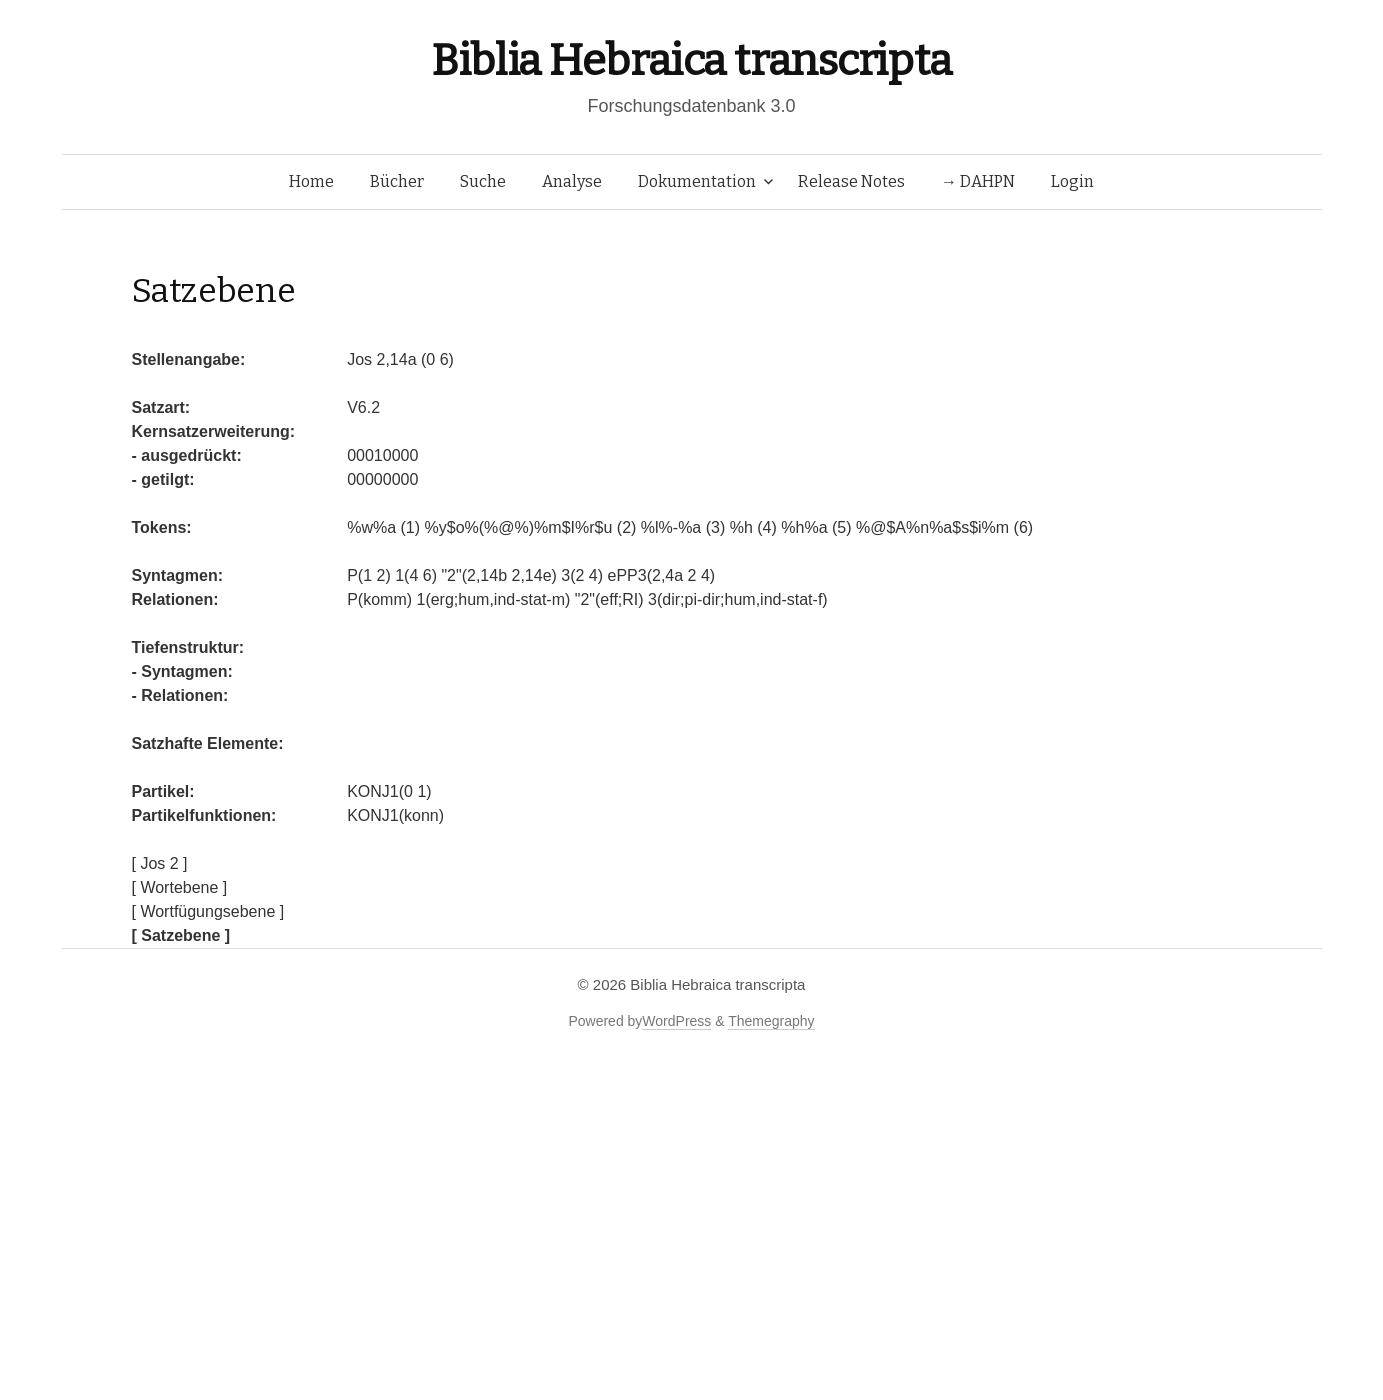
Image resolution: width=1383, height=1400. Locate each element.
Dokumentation (697, 181)
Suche (483, 181)
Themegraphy (771, 1021)
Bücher (397, 181)
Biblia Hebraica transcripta (691, 60)
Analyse (572, 181)
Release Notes (851, 181)
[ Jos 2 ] (160, 863)
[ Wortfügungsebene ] (208, 911)
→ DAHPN (978, 181)
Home (311, 181)
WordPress (676, 1021)
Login (1072, 181)
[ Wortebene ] (180, 887)
